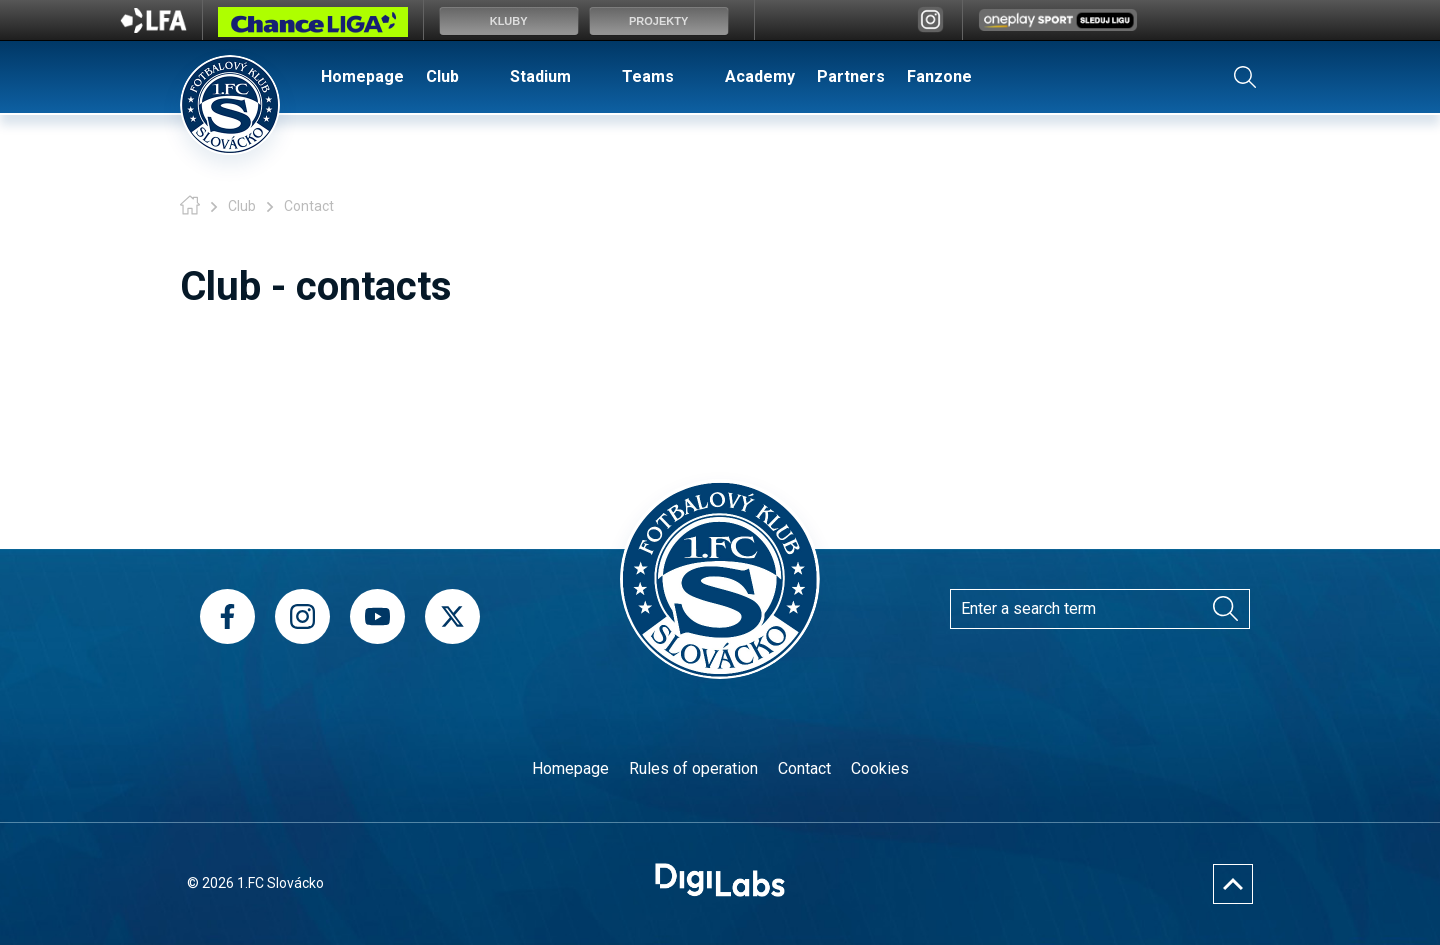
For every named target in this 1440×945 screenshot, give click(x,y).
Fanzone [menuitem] (939, 76)
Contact (804, 768)
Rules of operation (693, 768)
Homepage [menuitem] (362, 76)
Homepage (570, 768)
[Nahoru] (1233, 884)
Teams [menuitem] (648, 76)
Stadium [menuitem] (540, 76)
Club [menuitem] (442, 76)
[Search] (1225, 609)
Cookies (880, 768)
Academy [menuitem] (760, 76)
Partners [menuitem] (851, 76)
